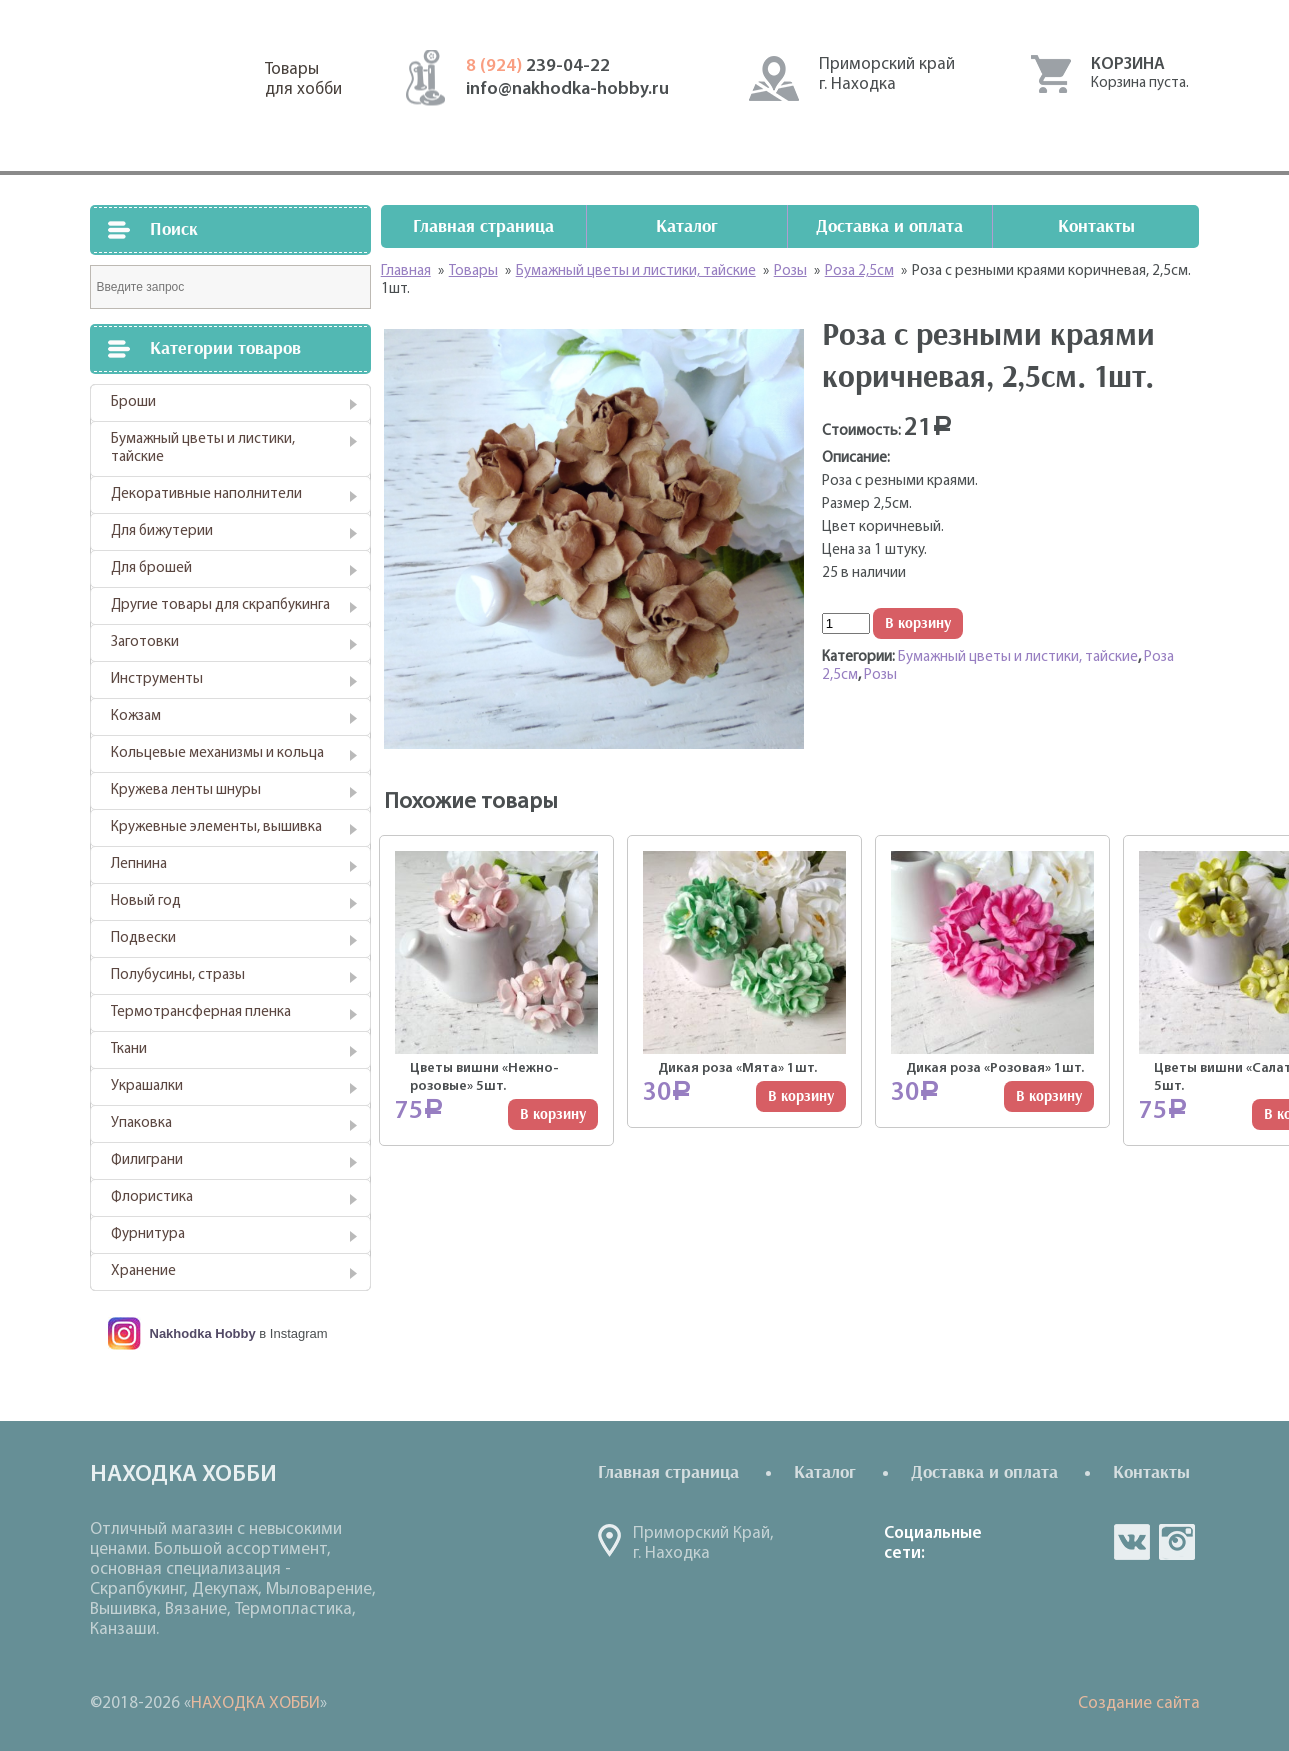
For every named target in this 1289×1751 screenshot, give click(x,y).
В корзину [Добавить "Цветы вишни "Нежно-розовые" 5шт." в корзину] (553, 1114)
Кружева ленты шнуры (186, 790)
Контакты (1096, 226)
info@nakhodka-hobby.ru (567, 89)
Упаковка (141, 1123)
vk (1132, 1542)
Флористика (152, 1197)
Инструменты (157, 679)
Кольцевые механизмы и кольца (217, 753)
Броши (133, 402)
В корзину (918, 623)
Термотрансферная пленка (201, 1012)
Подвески (143, 938)
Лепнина (139, 864)
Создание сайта (1139, 1703)
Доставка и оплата (889, 226)
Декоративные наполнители (206, 494)
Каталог (687, 226)
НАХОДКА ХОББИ (255, 1703)
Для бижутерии (162, 531)
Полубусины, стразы (178, 975)
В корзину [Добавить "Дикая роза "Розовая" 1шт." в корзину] (1049, 1096)
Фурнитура (148, 1234)
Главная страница (483, 226)
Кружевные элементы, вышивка (216, 827)
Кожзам (136, 716)
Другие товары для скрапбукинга (220, 605)
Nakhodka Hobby (203, 1333)
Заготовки (145, 642)
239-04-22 (538, 66)
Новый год (146, 901)
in (1177, 1542)
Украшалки (147, 1086)
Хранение (143, 1271)
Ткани (129, 1049)
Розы (880, 675)
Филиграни (147, 1160)
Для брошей (151, 568)
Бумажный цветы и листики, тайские (203, 448)
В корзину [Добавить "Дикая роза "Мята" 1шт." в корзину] (801, 1096)
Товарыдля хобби (303, 79)
